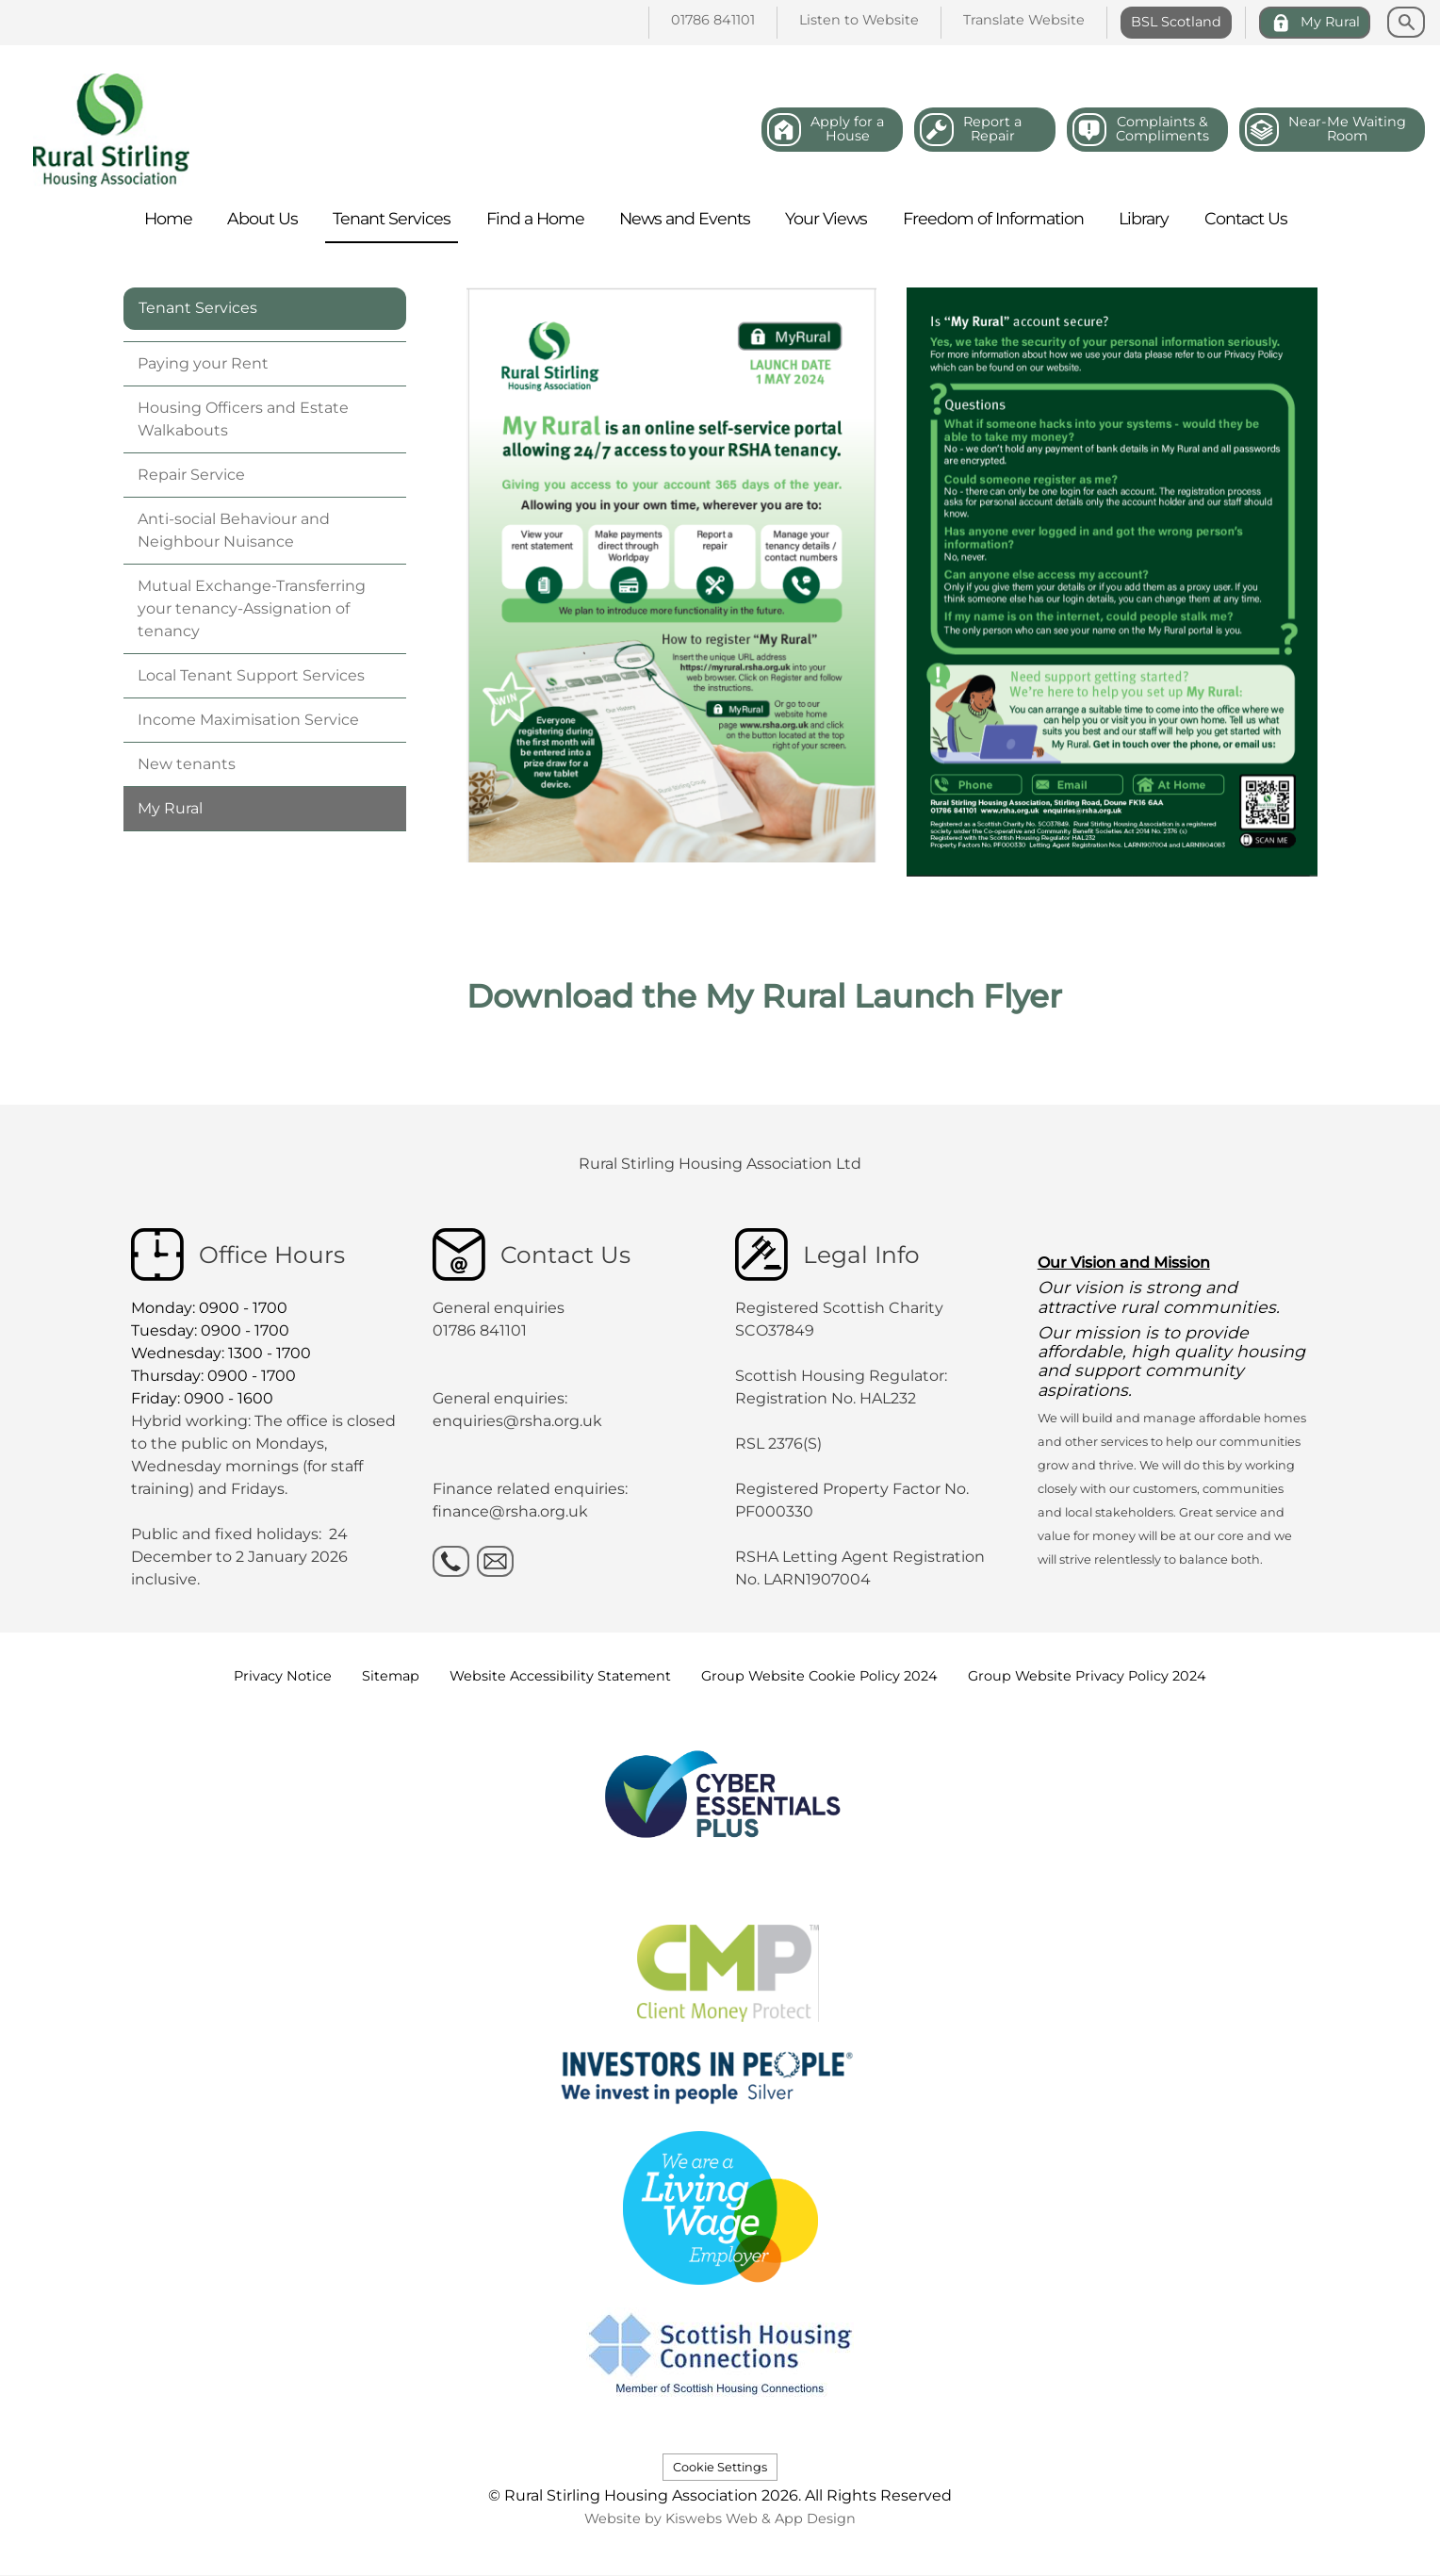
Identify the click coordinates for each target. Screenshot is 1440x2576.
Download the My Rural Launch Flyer (764, 996)
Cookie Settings (720, 2467)
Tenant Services (198, 308)
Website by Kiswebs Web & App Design (720, 2518)
